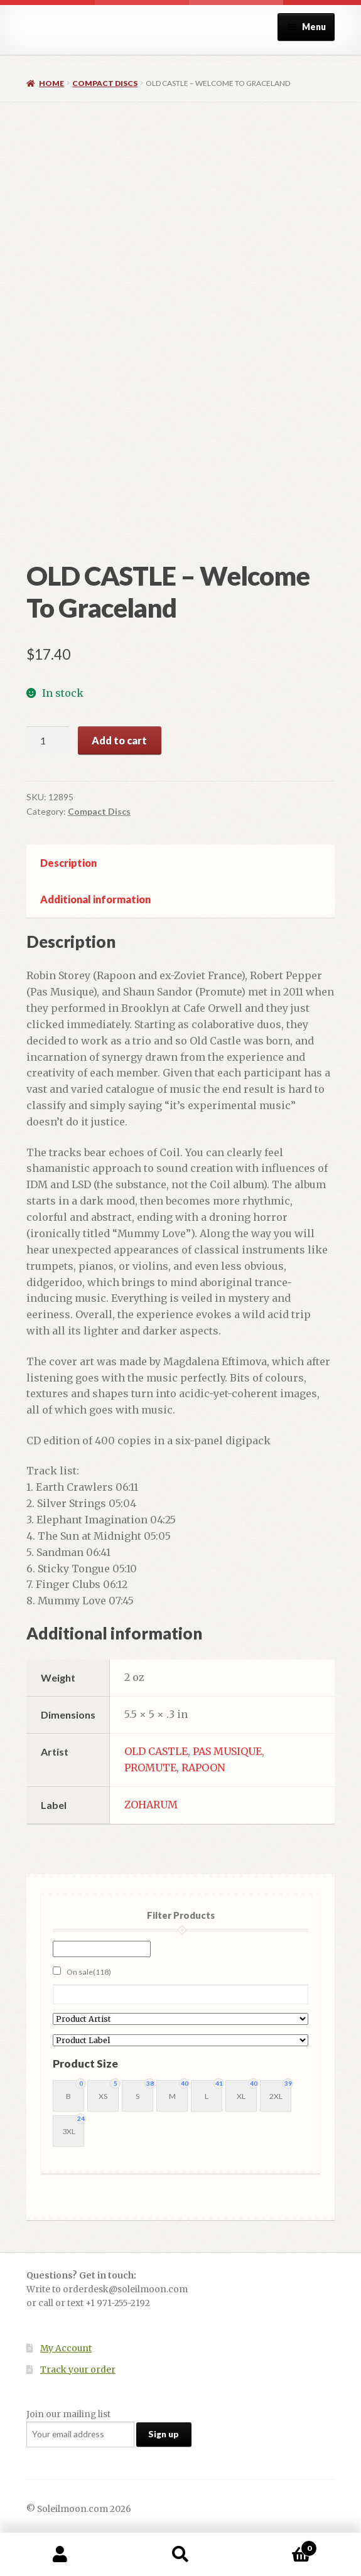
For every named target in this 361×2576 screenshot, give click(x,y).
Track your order (78, 2369)
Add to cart (119, 740)
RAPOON (203, 1767)
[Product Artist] (180, 2019)
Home (51, 83)
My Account (66, 2348)
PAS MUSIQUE (227, 1751)
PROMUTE (150, 1767)
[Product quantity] (47, 740)
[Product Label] (180, 2040)
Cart (278, 2546)
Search (181, 2554)
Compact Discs (104, 83)
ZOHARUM (151, 1804)
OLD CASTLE (156, 1751)
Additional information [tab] (95, 899)
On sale (89, 1972)
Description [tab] (68, 863)
